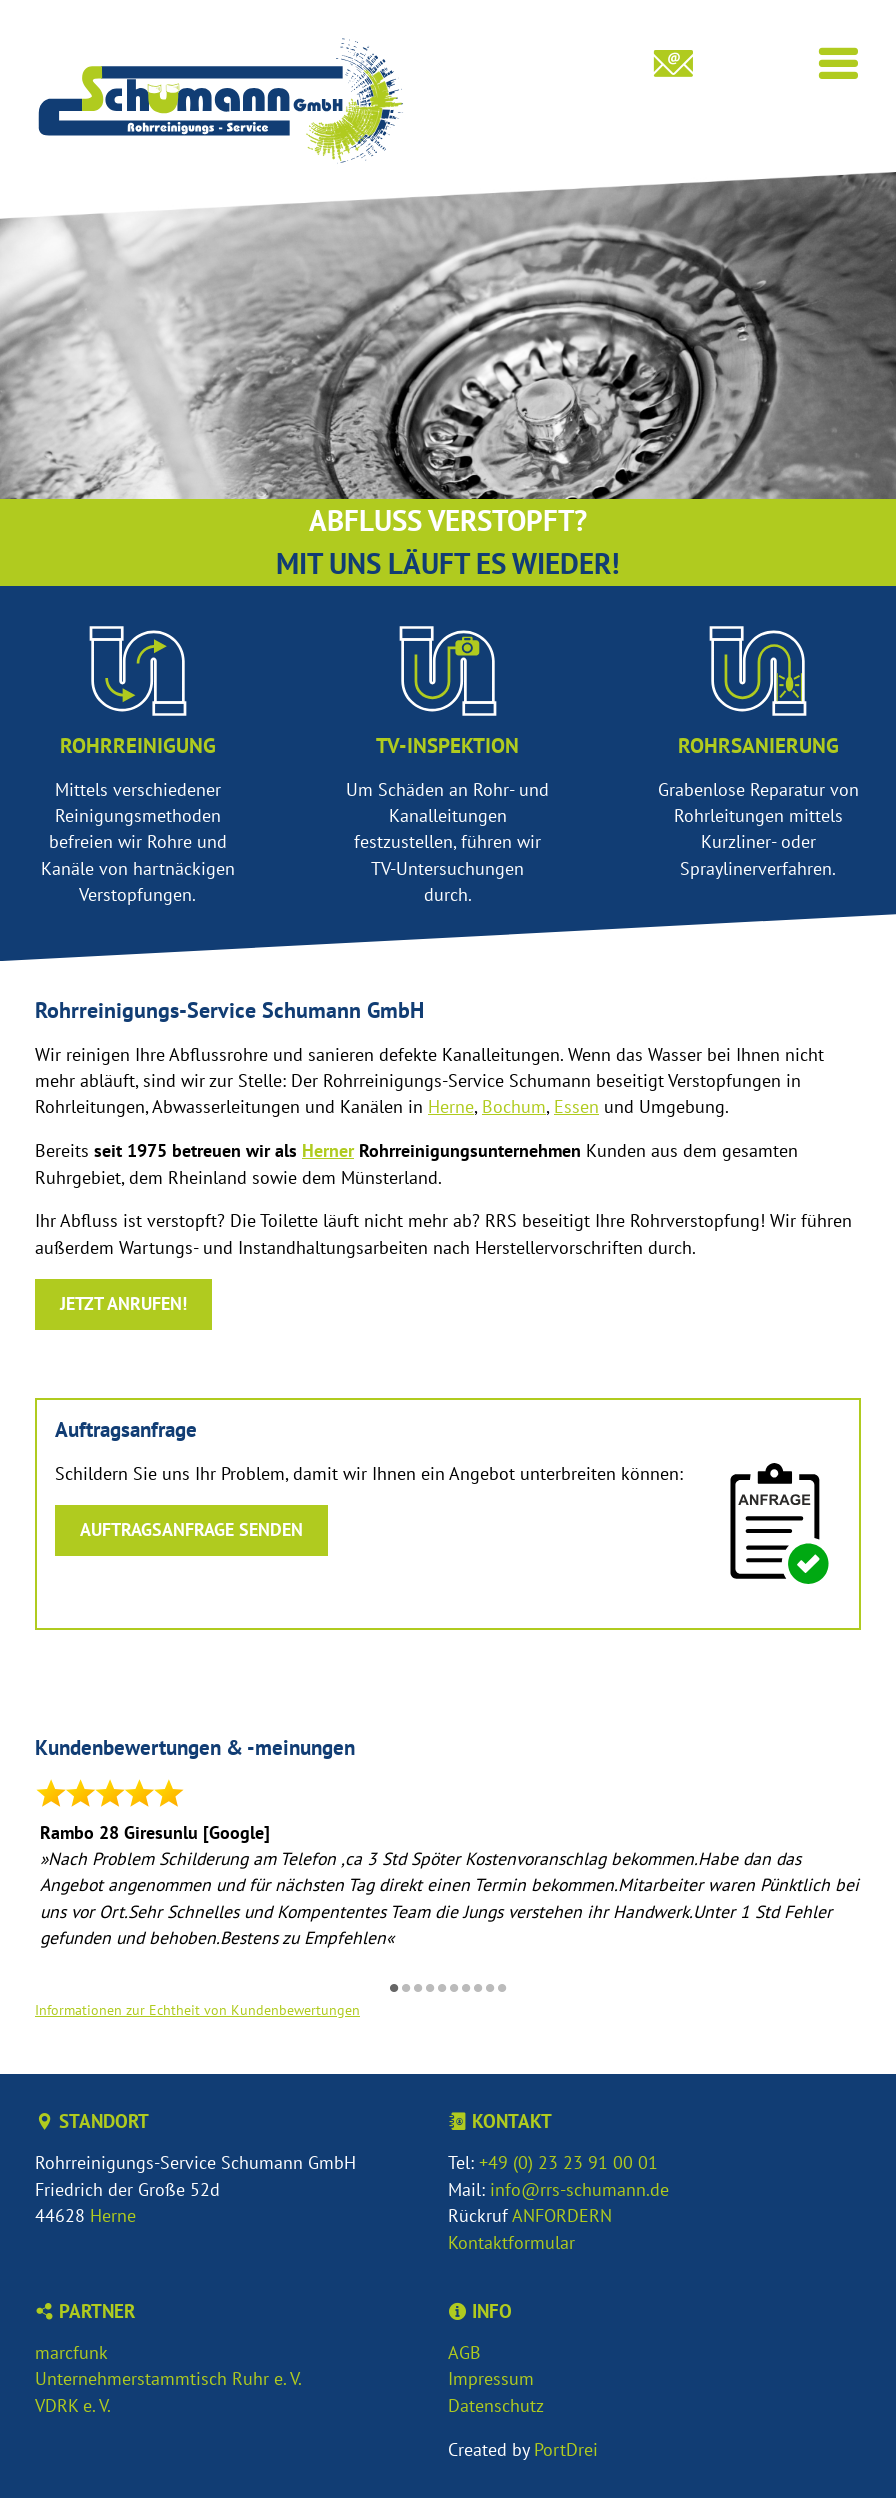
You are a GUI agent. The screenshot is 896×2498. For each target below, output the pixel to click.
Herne (451, 1106)
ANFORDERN (562, 2215)
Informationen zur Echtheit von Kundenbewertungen (197, 2009)
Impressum (491, 2378)
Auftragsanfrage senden (191, 1529)
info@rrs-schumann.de (579, 2189)
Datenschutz (496, 2405)
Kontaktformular (511, 2242)
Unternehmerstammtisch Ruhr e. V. (168, 2378)
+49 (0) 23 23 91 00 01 (568, 2162)
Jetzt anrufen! (123, 1303)
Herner (328, 1150)
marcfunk (71, 2352)
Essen (576, 1106)
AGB (464, 2352)
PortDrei (566, 2449)
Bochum (514, 1106)
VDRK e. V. (73, 2405)
